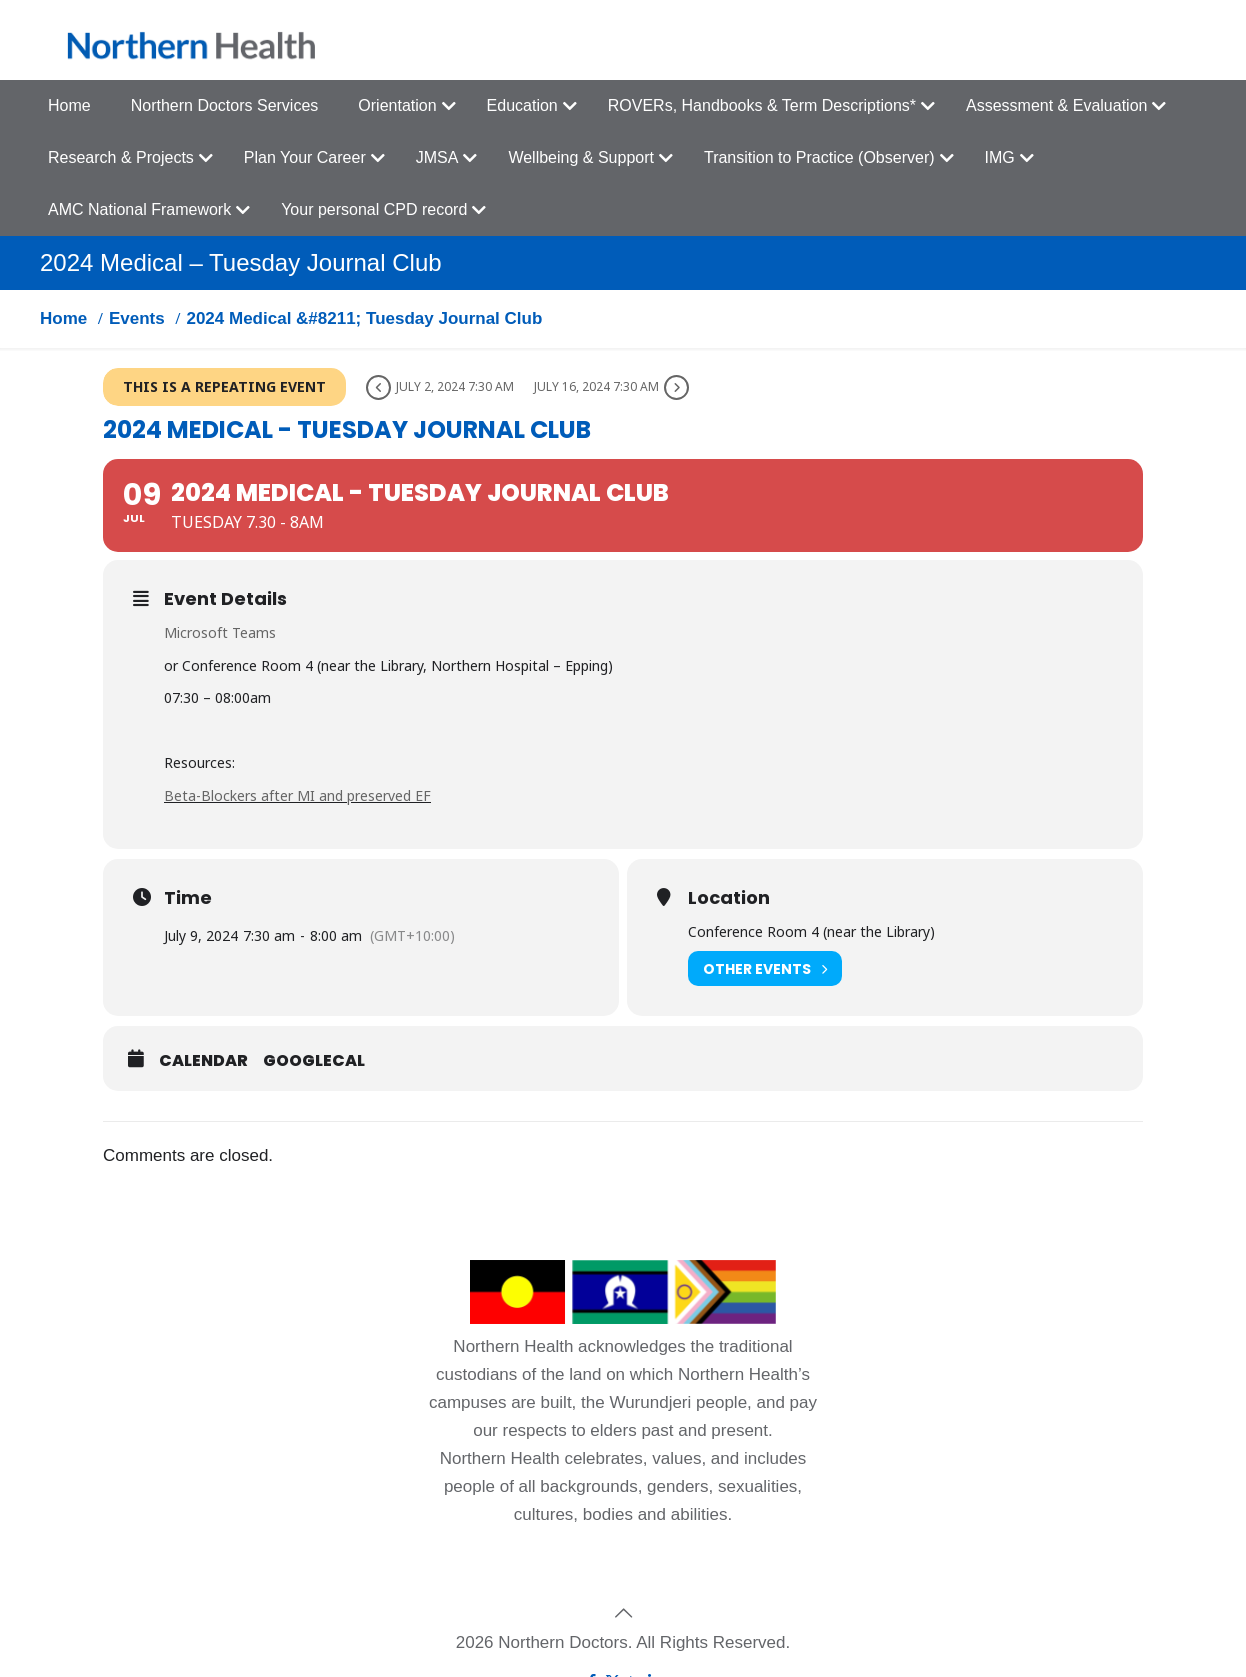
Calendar (203, 1061)
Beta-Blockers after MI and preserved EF (297, 795)
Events (137, 318)
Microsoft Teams (220, 632)
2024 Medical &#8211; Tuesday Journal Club (364, 318)
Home (63, 318)
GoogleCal (314, 1061)
